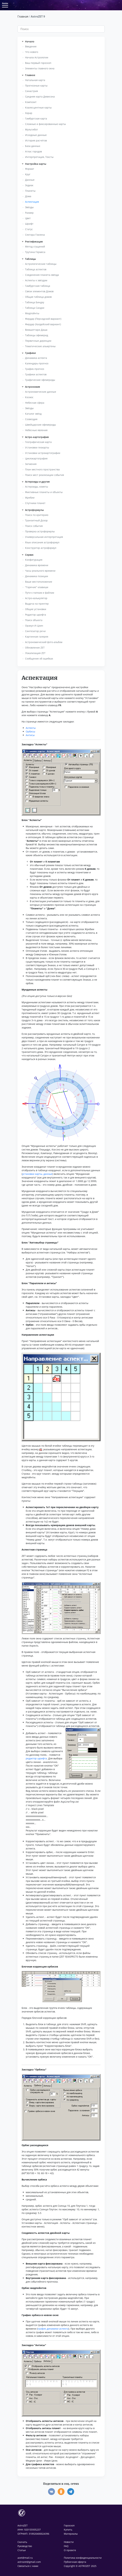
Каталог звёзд (33, 413)
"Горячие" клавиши (36, 587)
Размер (29, 212)
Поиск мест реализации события (44, 475)
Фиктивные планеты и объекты (44, 492)
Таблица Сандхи (34, 307)
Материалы (71, 2533)
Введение (31, 46)
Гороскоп (69, 2525)
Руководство (25, 2546)
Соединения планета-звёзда (42, 274)
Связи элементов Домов (39, 291)
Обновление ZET (35, 647)
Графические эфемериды (40, 379)
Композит (31, 102)
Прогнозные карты (36, 85)
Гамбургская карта (36, 118)
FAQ (66, 2546)
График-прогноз (34, 369)
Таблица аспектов (35, 269)
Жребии (29, 497)
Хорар (28, 113)
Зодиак (29, 185)
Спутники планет (35, 503)
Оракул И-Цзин (34, 625)
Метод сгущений (35, 246)
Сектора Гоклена (35, 234)
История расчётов (36, 140)
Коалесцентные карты (38, 107)
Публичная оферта (75, 2561)
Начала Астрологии (36, 57)
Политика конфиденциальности (83, 2557)
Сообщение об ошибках (39, 658)
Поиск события (34, 526)
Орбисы (30, 731)
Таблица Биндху (34, 302)
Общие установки (35, 609)
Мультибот (31, 129)
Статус (29, 229)
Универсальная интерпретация (44, 537)
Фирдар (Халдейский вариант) (43, 324)
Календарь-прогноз (36, 363)
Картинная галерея (36, 636)
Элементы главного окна (39, 68)
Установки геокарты (37, 447)
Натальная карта (35, 80)
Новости (69, 2542)
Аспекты (31, 728)
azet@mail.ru (25, 2557)
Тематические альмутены (40, 346)
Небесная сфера (34, 402)
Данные (29, 179)
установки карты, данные (37, 1174)
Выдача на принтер (37, 603)
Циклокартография (36, 458)
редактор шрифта (36, 1758)
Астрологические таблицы (40, 263)
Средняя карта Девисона (40, 96)
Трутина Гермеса (35, 252)
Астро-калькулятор (36, 598)
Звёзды (29, 207)
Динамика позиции (36, 576)
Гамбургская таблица (37, 285)
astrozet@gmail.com (29, 2561)
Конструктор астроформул (40, 547)
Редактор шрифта (35, 614)
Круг (27, 174)
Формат (29, 168)
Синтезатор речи (35, 631)
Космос (29, 397)
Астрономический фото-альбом (43, 642)
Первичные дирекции (38, 340)
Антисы (30, 735)
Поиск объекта (33, 620)
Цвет (28, 218)
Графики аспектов (36, 374)
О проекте (70, 2550)
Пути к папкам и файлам (39, 592)
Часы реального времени (40, 570)
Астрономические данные (40, 391)
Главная (23, 16)
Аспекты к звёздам (36, 280)
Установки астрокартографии (42, 453)
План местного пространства (42, 469)
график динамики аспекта (53, 2328)
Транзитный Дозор (36, 520)
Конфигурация (33, 559)
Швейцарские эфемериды (40, 424)
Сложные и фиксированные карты (45, 124)
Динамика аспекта (36, 358)
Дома (28, 196)
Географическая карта (38, 442)
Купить (68, 2529)
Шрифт (29, 223)
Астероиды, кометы (36, 486)
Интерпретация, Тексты (39, 157)
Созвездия (31, 419)
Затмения (31, 464)
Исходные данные (36, 135)
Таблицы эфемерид (36, 335)
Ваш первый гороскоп (38, 63)
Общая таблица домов (38, 296)
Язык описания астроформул (42, 542)
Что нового (31, 52)
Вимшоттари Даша (36, 329)
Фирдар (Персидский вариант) (43, 318)
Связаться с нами (28, 2566)
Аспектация (32, 201)
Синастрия (31, 91)
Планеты (30, 190)
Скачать (22, 2542)
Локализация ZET (35, 653)
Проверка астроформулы (40, 531)
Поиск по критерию (36, 515)
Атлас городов (33, 151)
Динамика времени (36, 565)
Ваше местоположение (38, 581)
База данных (32, 146)
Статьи (22, 2550)
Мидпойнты (32, 313)
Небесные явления (36, 430)
